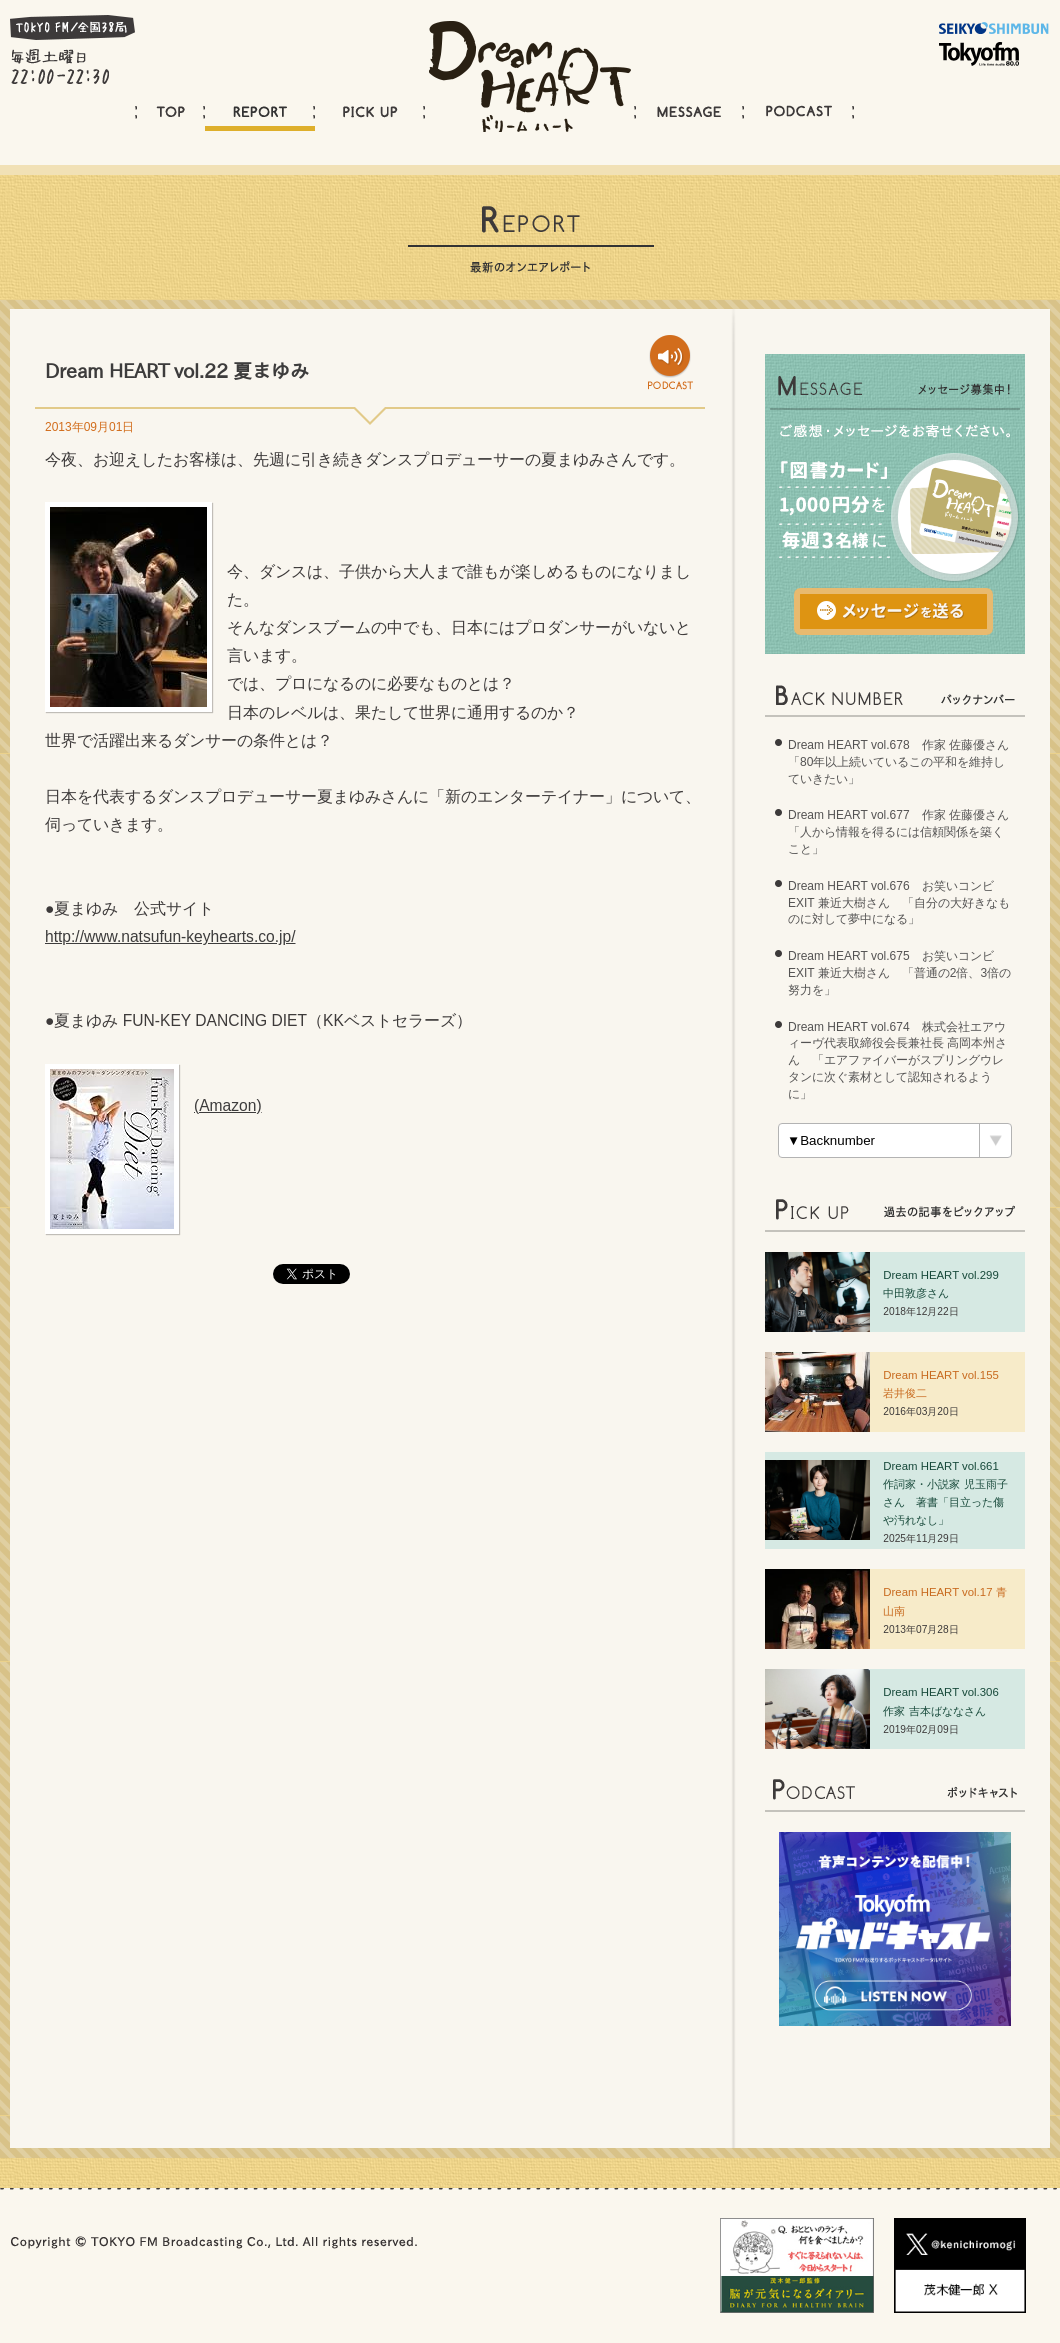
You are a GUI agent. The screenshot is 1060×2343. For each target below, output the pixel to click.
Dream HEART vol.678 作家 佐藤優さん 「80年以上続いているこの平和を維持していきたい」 (904, 762)
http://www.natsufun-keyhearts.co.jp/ (170, 936)
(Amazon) (228, 1105)
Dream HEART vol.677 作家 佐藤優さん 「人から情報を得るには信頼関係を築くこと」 (904, 832)
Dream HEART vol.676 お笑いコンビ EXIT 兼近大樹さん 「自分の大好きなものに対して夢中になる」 (899, 903)
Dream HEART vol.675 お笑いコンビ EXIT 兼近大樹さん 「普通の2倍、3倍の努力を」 (899, 973)
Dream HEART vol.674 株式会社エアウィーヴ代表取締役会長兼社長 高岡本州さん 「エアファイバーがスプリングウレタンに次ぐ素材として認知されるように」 (897, 1060)
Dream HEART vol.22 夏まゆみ (177, 370)
